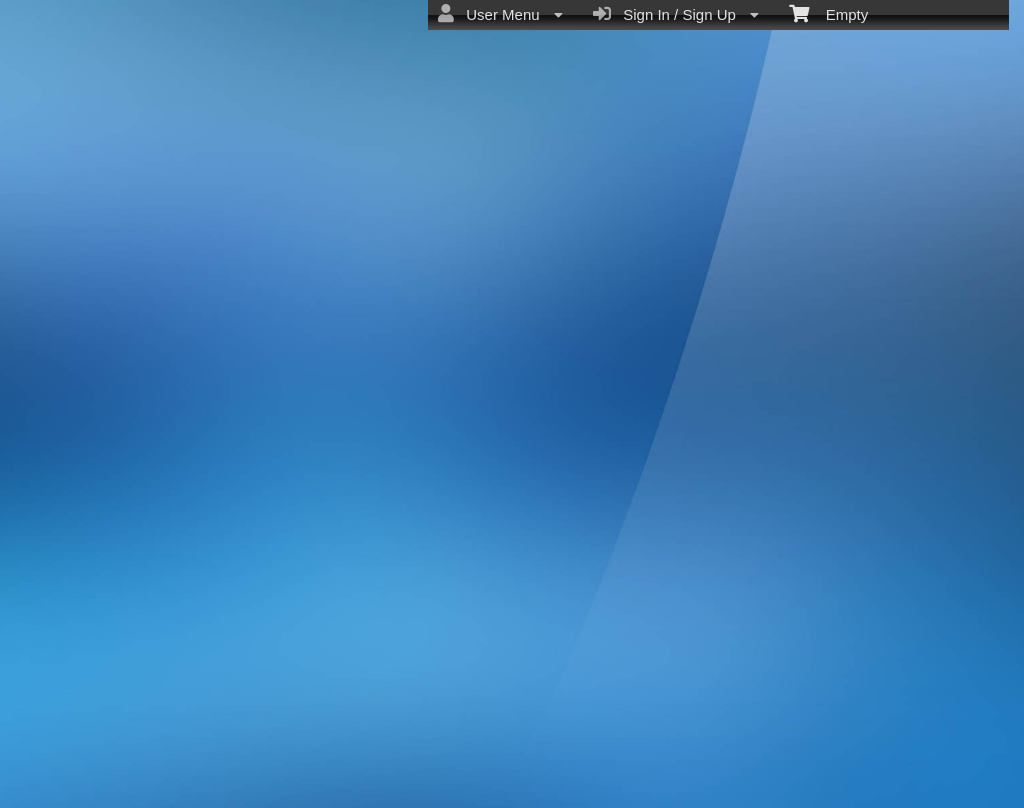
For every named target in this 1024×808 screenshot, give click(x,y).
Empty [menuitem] (828, 13)
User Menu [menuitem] (500, 14)
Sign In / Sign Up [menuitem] (676, 14)
